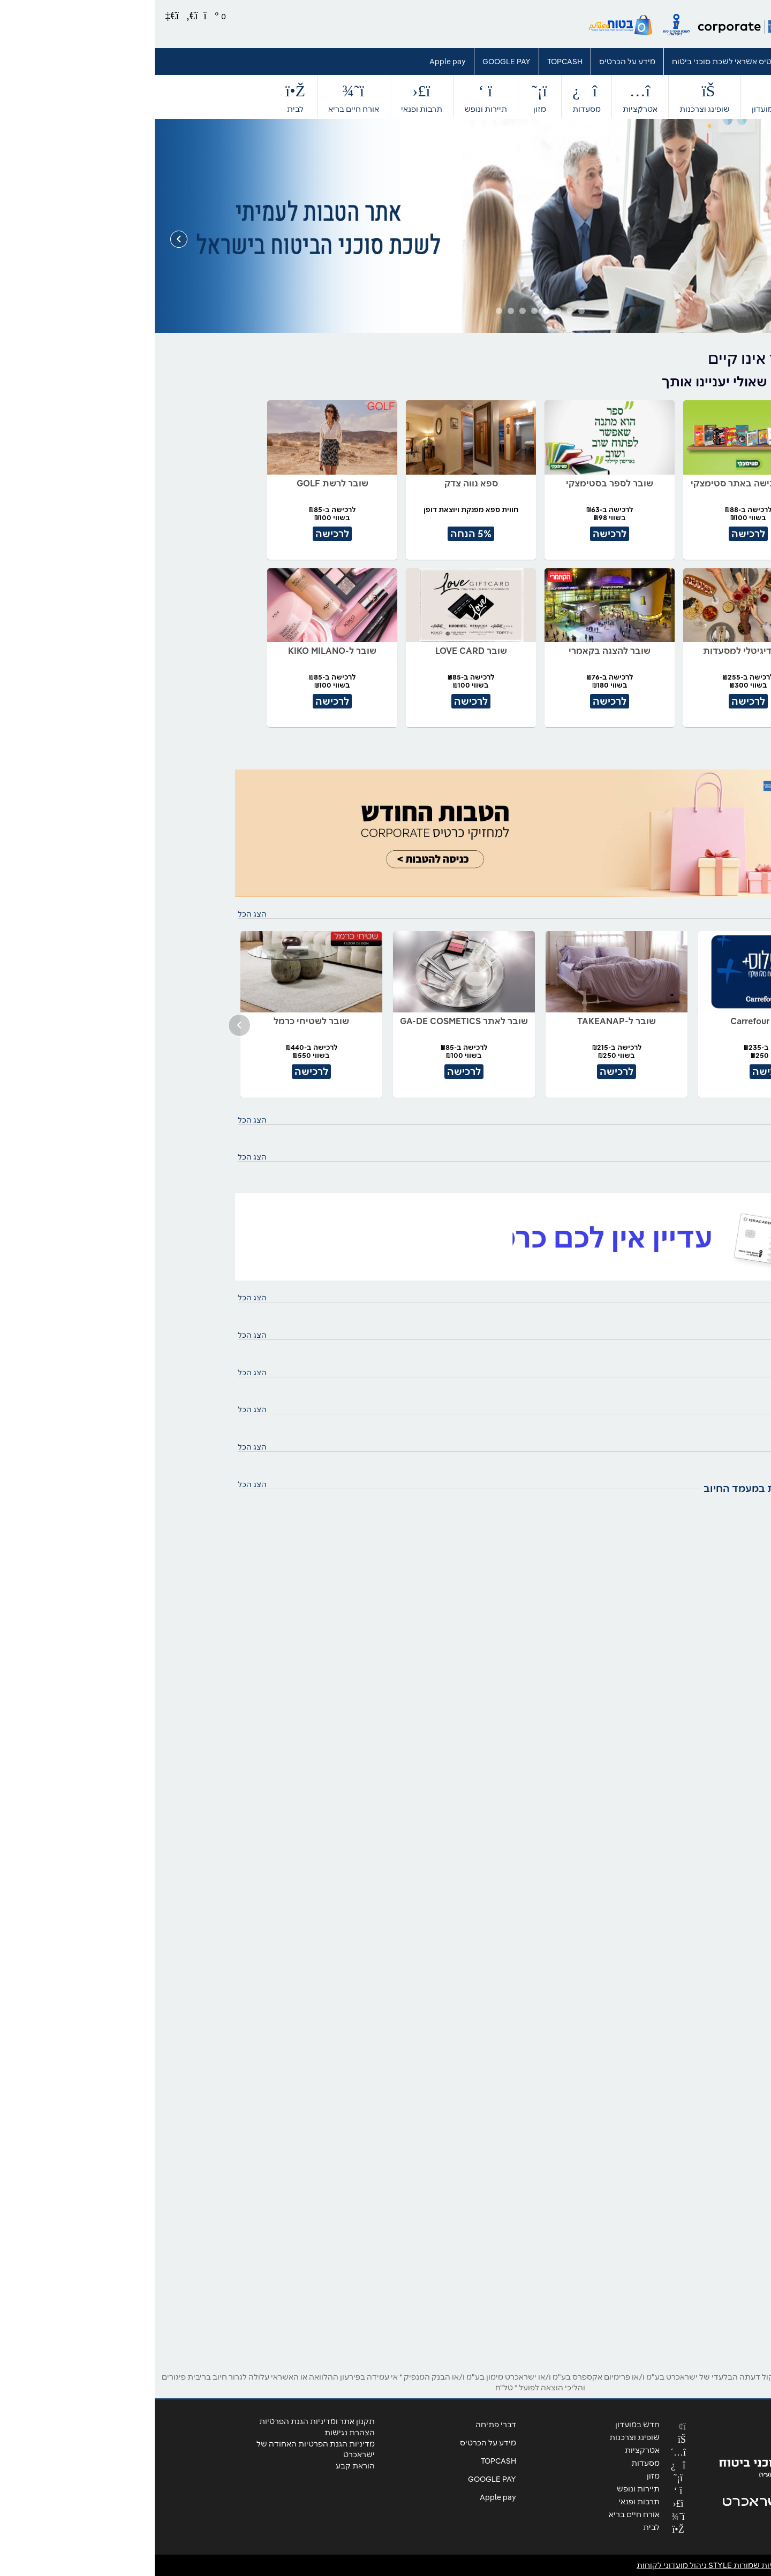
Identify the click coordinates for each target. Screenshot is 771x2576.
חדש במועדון (619, 96)
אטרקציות (485, 97)
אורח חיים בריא (198, 97)
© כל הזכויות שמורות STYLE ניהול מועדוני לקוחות (588, 2565)
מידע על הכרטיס (472, 61)
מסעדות (432, 97)
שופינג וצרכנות (550, 97)
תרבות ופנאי (267, 97)
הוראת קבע (200, 2466)
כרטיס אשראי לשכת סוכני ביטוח (571, 61)
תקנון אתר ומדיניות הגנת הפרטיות (162, 2421)
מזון (385, 97)
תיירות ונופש (330, 97)
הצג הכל (97, 914)
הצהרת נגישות (195, 2432)
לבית (141, 97)
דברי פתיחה (662, 61)
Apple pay (293, 61)
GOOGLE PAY (352, 61)
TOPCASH (410, 61)
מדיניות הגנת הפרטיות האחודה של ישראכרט (161, 2449)
